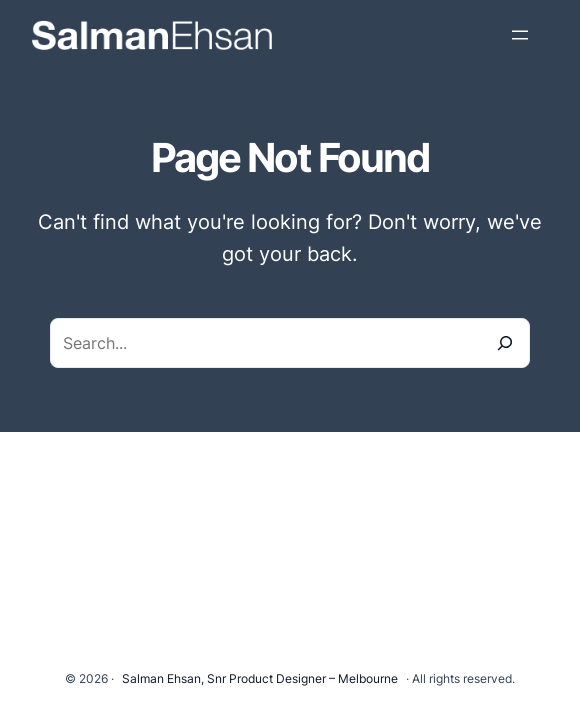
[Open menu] (520, 35)
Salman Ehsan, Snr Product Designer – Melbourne (260, 678)
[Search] (505, 343)
